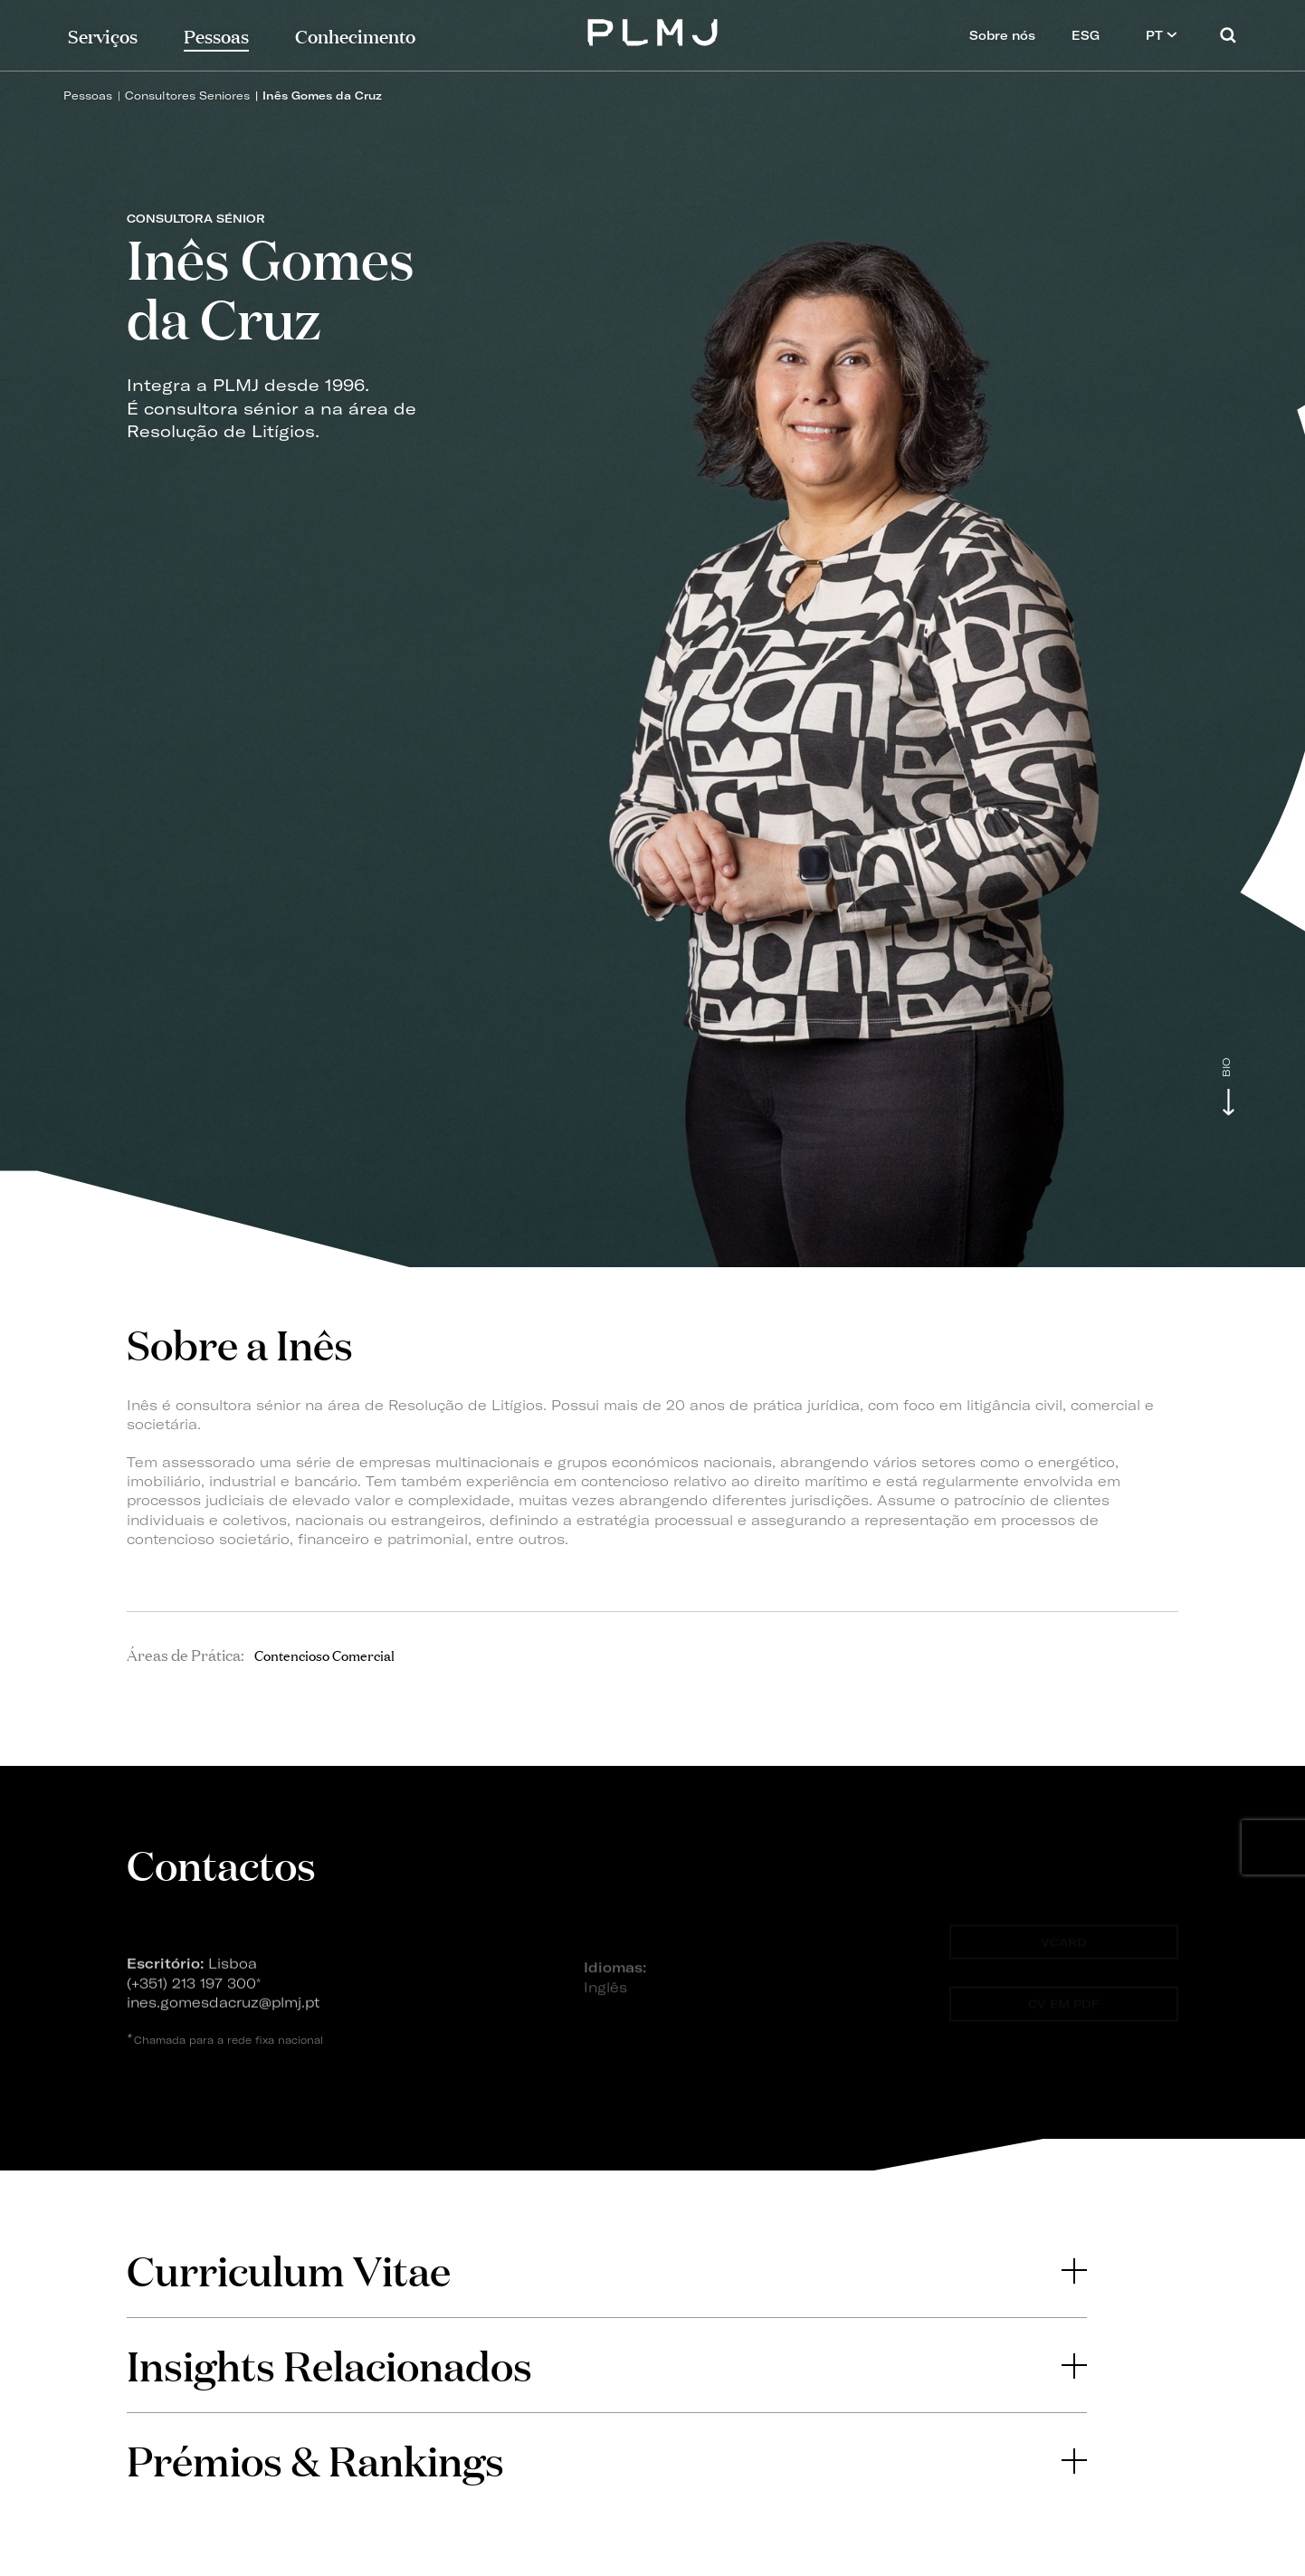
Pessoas (87, 95)
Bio (1227, 1067)
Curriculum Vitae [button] (606, 2269)
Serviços (103, 35)
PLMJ (653, 30)
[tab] (606, 2270)
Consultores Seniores (187, 95)
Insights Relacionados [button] (606, 2364)
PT (1161, 34)
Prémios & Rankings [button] (606, 2459)
